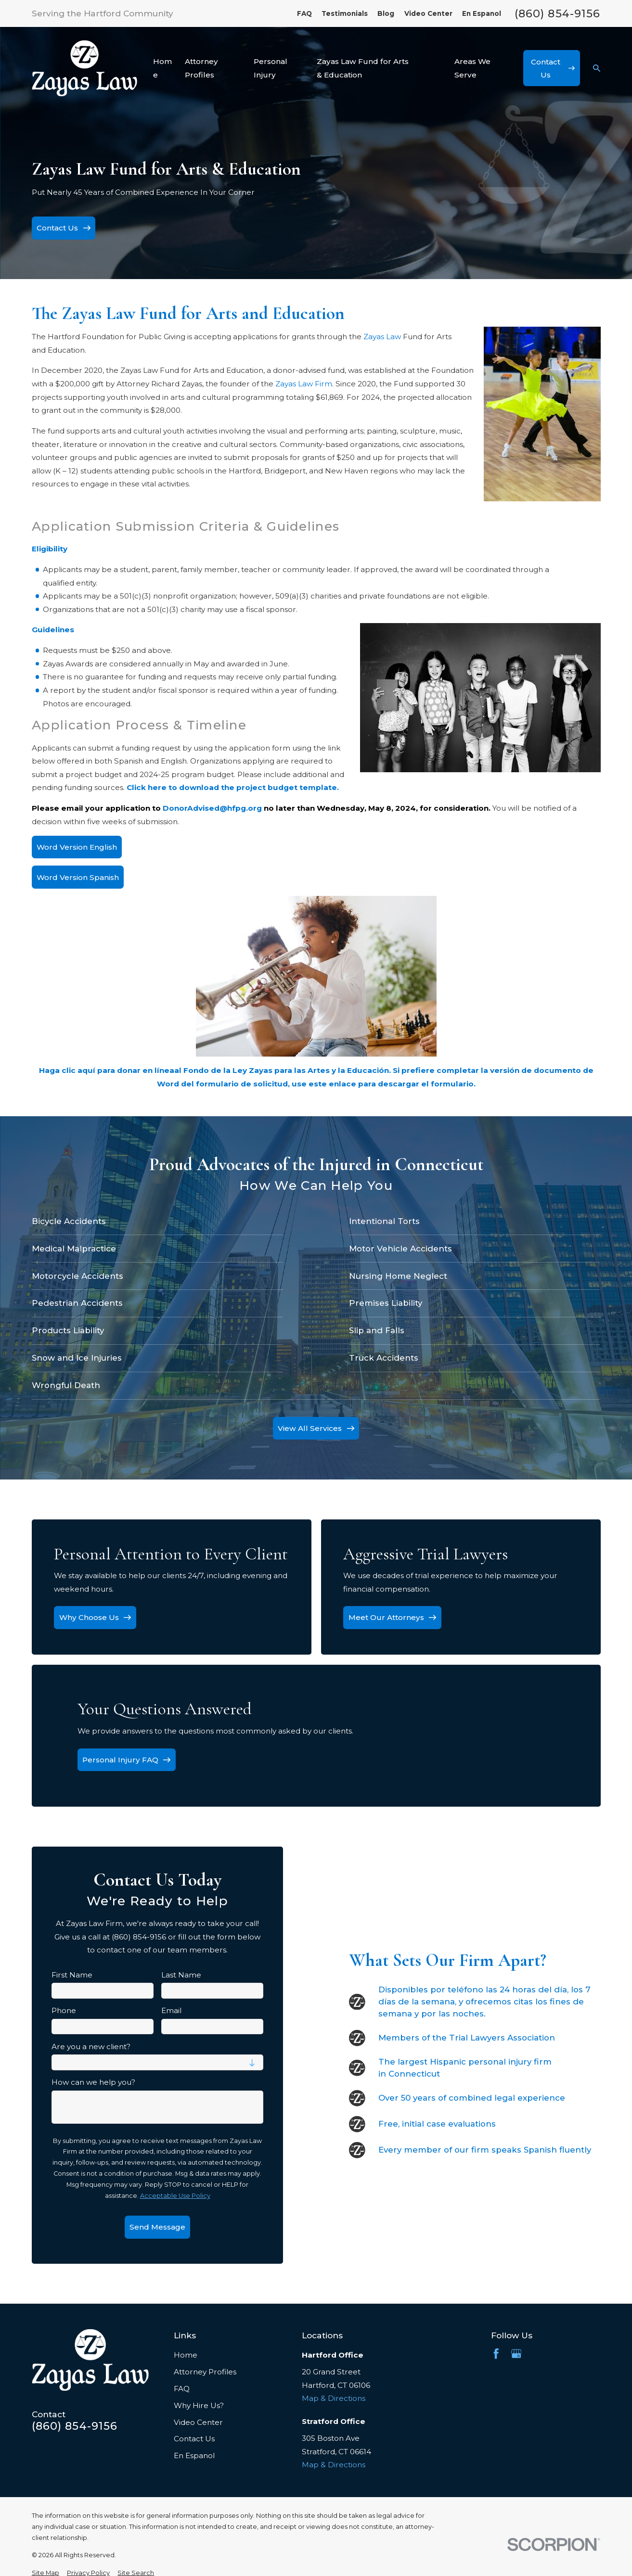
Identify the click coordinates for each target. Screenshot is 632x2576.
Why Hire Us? (199, 2405)
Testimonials (345, 13)
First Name (72, 1975)
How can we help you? (93, 2082)
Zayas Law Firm (303, 383)
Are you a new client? (91, 2046)
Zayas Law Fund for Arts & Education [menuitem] (363, 68)
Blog (385, 13)
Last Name (181, 1975)
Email (171, 2010)
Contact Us (194, 2438)
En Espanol (481, 13)
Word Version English (77, 847)
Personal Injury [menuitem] (270, 68)
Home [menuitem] (162, 68)
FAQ (304, 13)
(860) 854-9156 (558, 13)
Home (185, 2354)
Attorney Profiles (205, 2371)
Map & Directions (333, 2398)
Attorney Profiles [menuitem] (201, 68)
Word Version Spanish (78, 876)
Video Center (428, 13)
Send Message (157, 2227)
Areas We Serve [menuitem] (472, 68)
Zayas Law (382, 336)
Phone (64, 2010)
